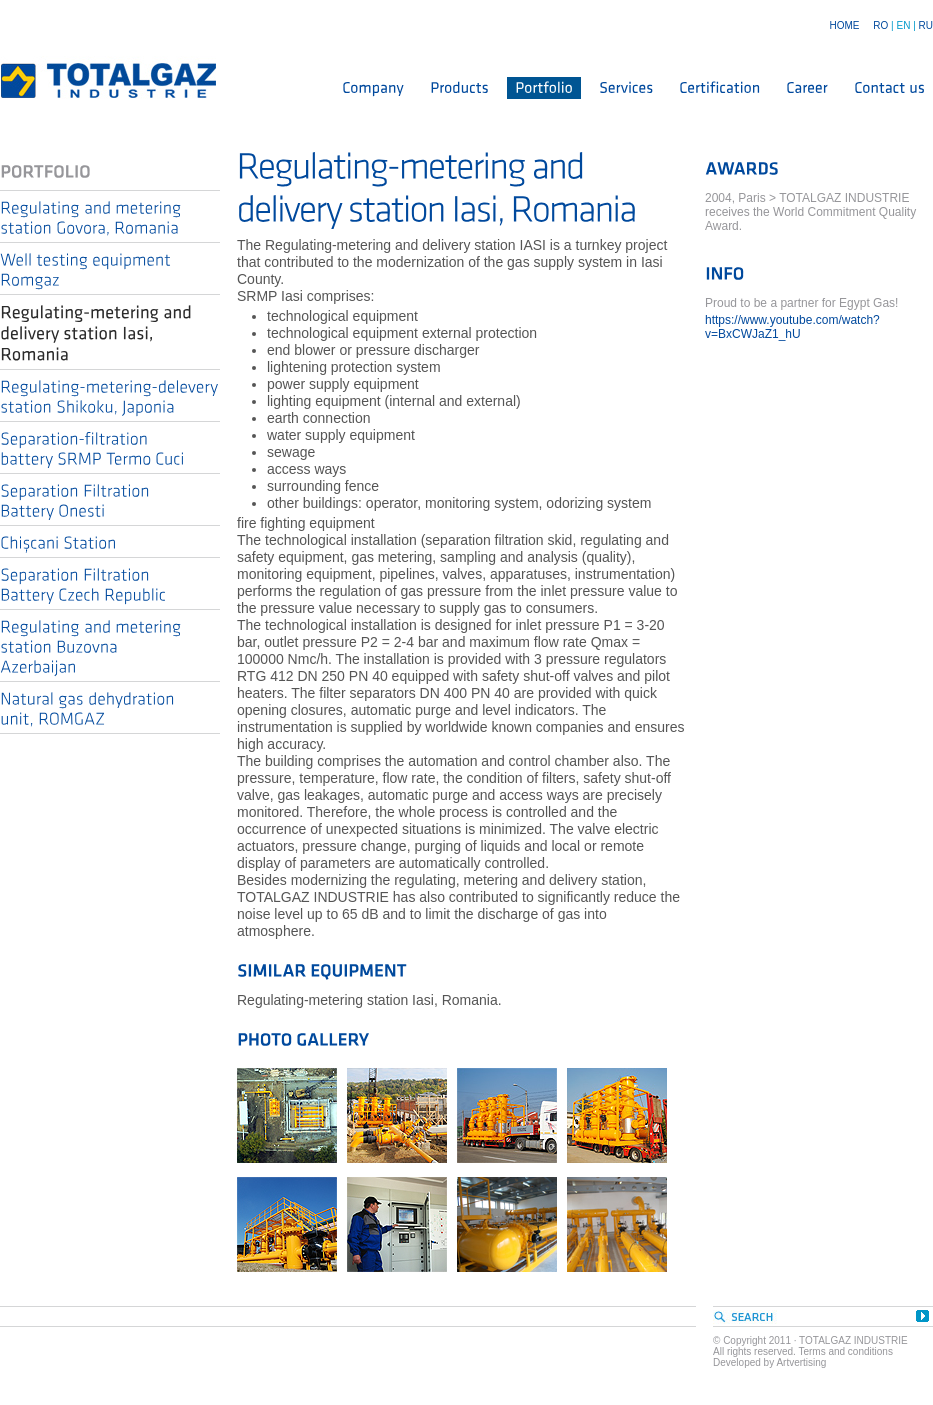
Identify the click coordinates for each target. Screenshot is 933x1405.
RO (880, 25)
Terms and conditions (845, 1351)
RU (926, 25)
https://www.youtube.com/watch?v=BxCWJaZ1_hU (792, 327)
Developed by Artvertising (769, 1362)
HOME (844, 25)
